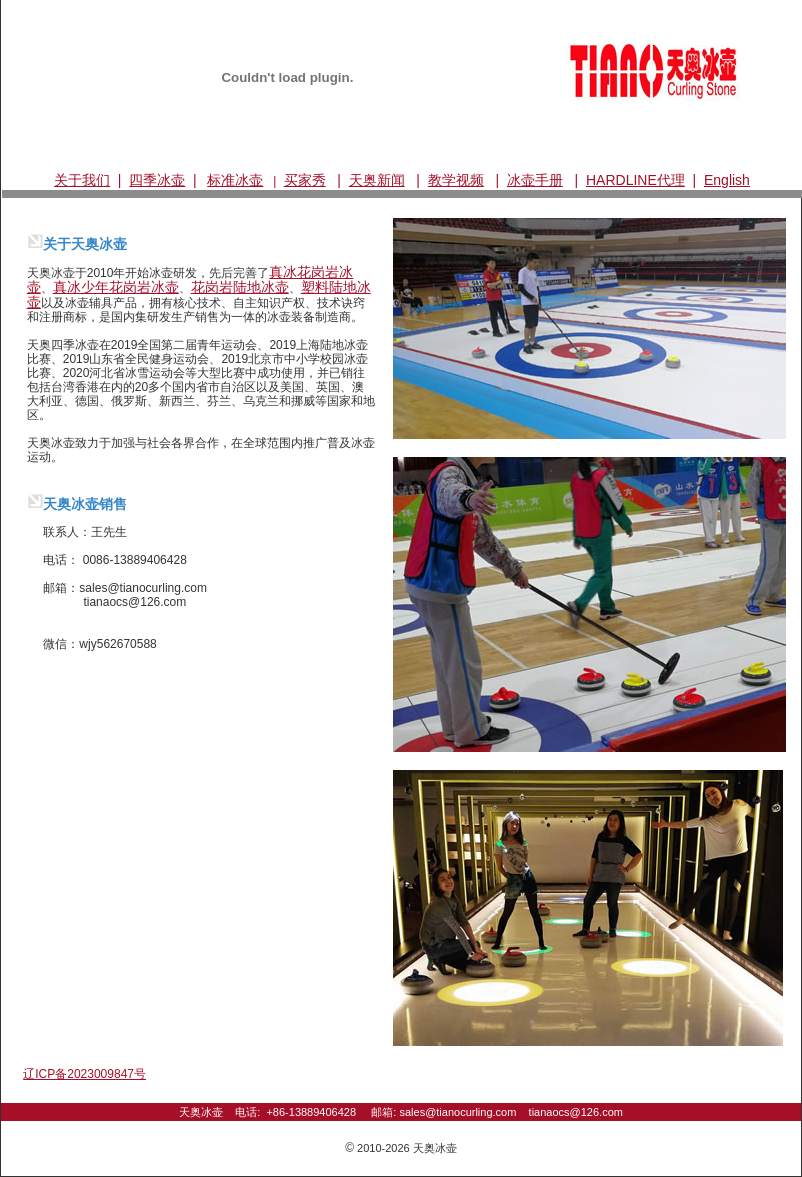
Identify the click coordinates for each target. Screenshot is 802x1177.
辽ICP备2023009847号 (84, 1074)
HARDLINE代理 (635, 180)
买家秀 (305, 180)
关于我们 (82, 180)
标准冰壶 (235, 180)
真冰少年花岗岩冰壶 (116, 287)
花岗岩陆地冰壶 (240, 287)
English (727, 180)
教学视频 (456, 180)
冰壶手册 (535, 180)
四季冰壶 (157, 180)
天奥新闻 (377, 180)
